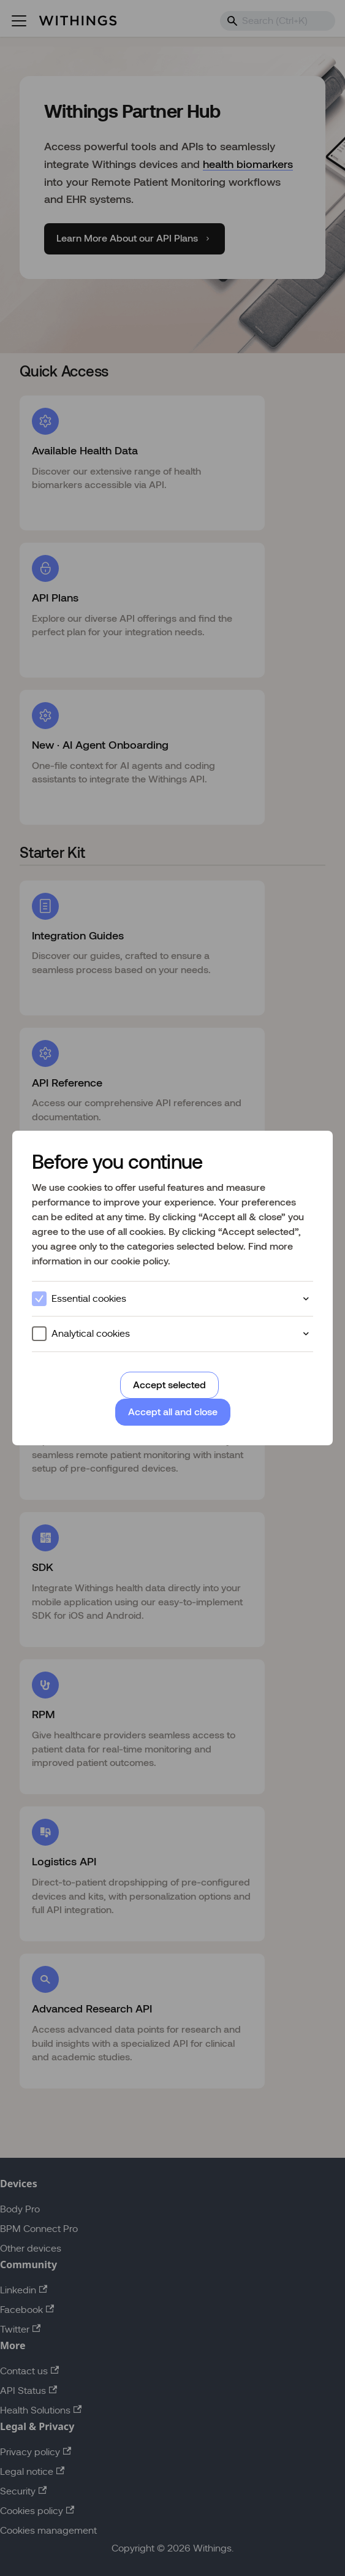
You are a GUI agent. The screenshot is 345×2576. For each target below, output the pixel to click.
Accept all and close (173, 1412)
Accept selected (169, 1385)
